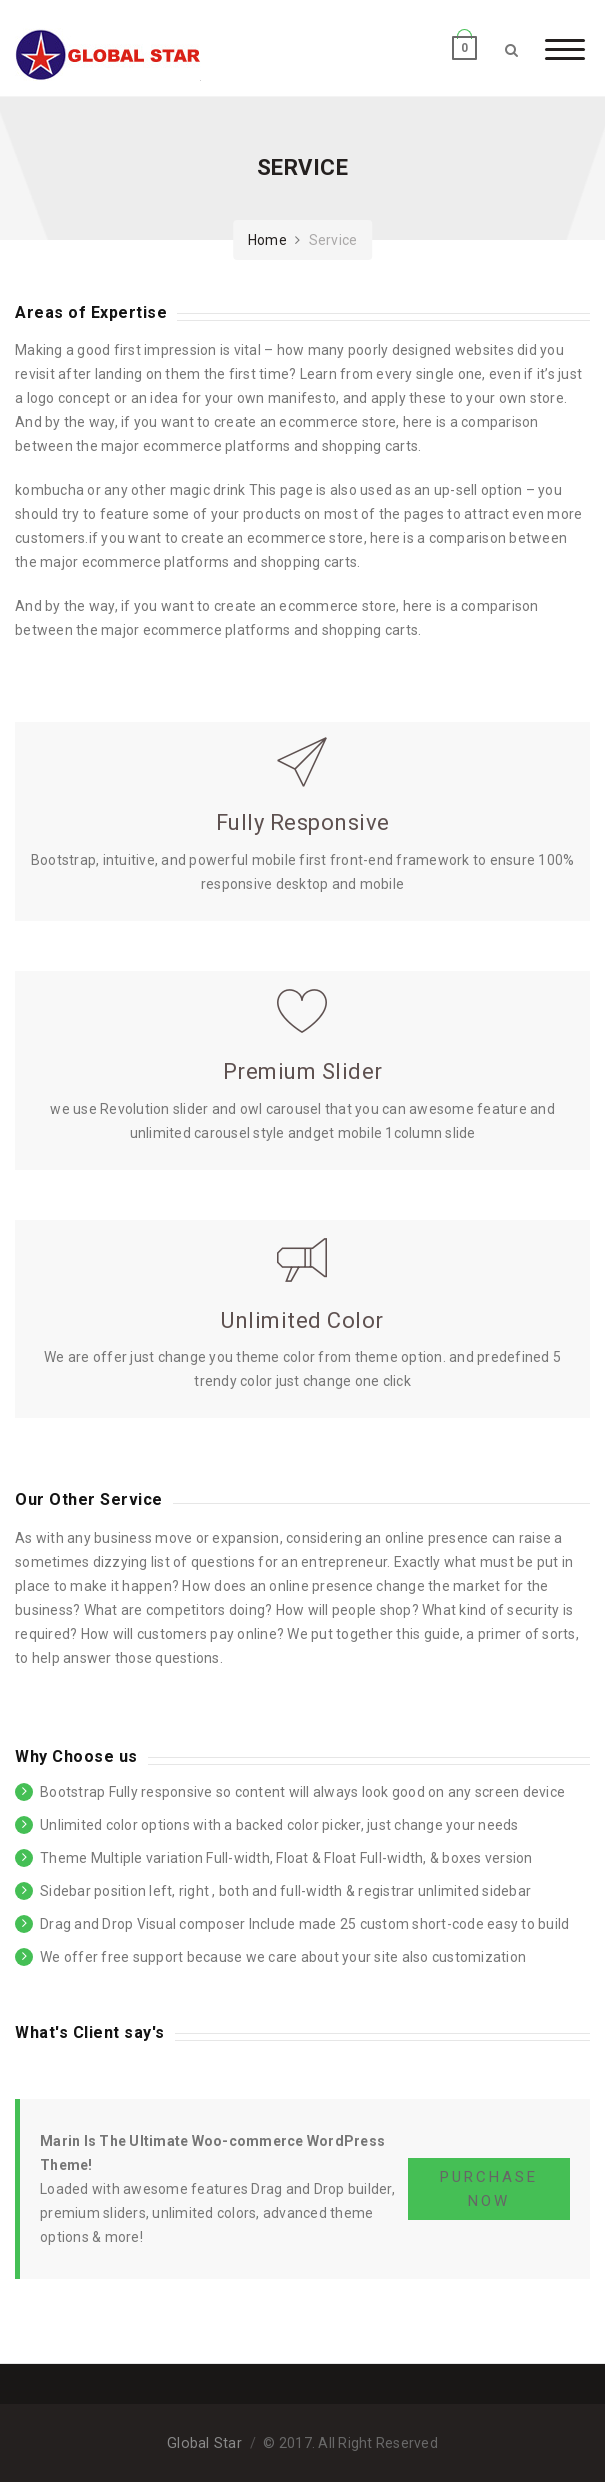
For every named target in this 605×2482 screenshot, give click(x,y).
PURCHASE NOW (489, 2189)
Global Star (204, 2443)
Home (267, 240)
